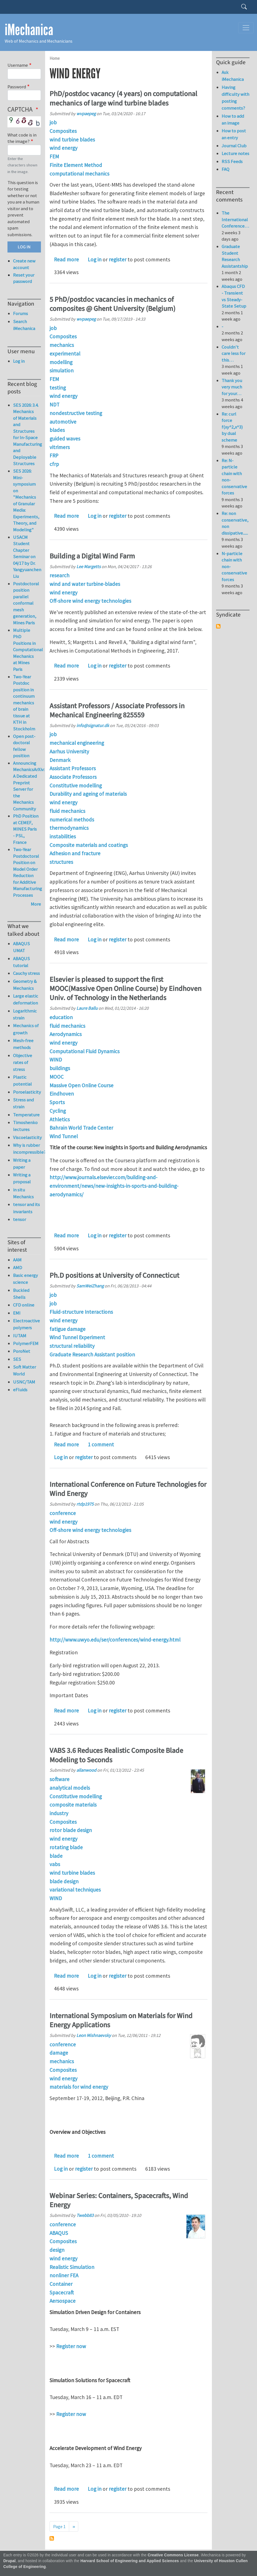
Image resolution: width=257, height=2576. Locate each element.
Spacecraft (62, 2292)
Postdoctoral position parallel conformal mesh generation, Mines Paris (26, 603)
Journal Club (234, 146)
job (53, 122)
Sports (57, 1102)
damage (59, 2052)
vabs (55, 1864)
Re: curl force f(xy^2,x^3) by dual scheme (232, 427)
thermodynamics (69, 828)
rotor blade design (71, 1830)
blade (56, 1856)
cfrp (54, 464)
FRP (54, 455)
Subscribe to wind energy (52, 2538)
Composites (63, 131)
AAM (17, 1260)
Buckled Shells (21, 1293)
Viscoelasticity (27, 1137)
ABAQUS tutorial (21, 961)
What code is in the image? (22, 138)
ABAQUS (59, 2233)
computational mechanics (79, 173)
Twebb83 (85, 2215)
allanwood (86, 1770)
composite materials (73, 1804)
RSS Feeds (232, 161)
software (59, 1779)
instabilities (63, 836)
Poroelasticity (27, 1092)
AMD (17, 1267)
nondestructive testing (76, 413)
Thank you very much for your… (232, 386)
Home (55, 58)
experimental (65, 353)
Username (17, 65)
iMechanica (29, 29)
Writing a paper (21, 1163)
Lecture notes (235, 153)
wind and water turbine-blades (85, 584)
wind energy (63, 148)
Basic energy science (25, 1278)
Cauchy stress (26, 973)
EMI (16, 1313)
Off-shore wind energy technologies (90, 600)
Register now (71, 2346)
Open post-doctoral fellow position (24, 746)
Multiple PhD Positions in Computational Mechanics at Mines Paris (28, 649)
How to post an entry (234, 134)
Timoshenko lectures (25, 1125)
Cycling (58, 1110)
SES (17, 1359)
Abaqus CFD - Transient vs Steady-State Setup (234, 296)
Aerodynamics (66, 1034)
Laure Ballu (87, 1008)
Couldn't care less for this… (233, 353)
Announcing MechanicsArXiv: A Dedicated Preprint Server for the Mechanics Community (29, 786)
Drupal (9, 2561)
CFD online (23, 1305)
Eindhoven (62, 1093)
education (61, 1017)
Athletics (60, 1119)
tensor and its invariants (26, 1207)
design (57, 2250)
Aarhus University (69, 751)
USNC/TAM (24, 1382)
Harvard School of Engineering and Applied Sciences (130, 2561)
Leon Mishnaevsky (93, 2035)
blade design (64, 1881)
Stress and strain (23, 1103)
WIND (56, 1059)
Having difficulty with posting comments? (235, 97)
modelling (61, 362)
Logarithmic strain (25, 1014)
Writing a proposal (22, 1178)
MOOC (57, 1076)
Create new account (24, 264)
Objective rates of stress (22, 1062)
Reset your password (23, 278)
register (117, 259)
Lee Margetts (88, 566)
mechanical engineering (77, 743)
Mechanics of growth (26, 1028)
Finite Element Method (76, 165)
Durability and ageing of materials (88, 793)
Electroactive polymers (26, 1324)
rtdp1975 (85, 1504)
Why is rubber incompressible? (27, 1148)
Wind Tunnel (64, 1136)
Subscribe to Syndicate (218, 626)
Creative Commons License (173, 2555)
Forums (20, 313)
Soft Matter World (24, 1370)
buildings (60, 1068)
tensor (19, 1219)
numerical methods (72, 819)
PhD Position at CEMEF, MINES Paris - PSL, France (25, 829)
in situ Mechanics (23, 1193)
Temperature (26, 1115)
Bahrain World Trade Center (81, 1127)
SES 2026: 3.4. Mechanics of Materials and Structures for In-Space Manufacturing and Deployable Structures (27, 434)
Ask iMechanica (233, 75)
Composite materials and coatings (89, 845)
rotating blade (66, 1847)
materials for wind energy (79, 2086)
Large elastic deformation (25, 999)
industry (59, 1813)
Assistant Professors (73, 768)
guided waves (65, 438)
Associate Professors (73, 777)
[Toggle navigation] (246, 27)
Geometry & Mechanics (25, 984)
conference (63, 1513)
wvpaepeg (86, 113)
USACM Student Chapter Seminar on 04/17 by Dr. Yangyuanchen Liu (27, 556)
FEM (54, 156)
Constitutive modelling (76, 785)
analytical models (70, 1787)
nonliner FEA (64, 2275)
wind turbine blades (72, 139)
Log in (95, 259)
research (59, 575)
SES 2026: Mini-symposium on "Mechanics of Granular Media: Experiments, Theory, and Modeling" (26, 500)
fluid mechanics (67, 811)
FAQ (225, 169)
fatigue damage (67, 1329)
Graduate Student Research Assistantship (235, 256)
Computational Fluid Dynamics (85, 1051)
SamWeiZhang (90, 1286)
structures (61, 862)
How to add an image (233, 119)
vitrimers (60, 447)
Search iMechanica (24, 324)
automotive (63, 421)
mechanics (62, 345)
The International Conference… (235, 219)
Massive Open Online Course (81, 1085)
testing (58, 387)
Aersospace (63, 2300)
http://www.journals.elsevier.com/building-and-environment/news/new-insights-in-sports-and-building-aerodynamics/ (114, 1185)
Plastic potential (22, 1080)
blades (57, 430)
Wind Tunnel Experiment (77, 1337)
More (36, 904)
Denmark (60, 760)
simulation (62, 370)
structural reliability (72, 1346)
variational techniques (75, 1889)
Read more (66, 259)
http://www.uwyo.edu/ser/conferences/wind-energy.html (115, 1639)
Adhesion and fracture (75, 853)
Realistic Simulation (72, 2267)
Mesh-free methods (23, 1043)
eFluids (20, 1390)
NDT (54, 404)
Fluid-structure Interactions (81, 1311)
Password (16, 87)
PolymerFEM (25, 1343)
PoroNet (21, 1351)
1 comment (101, 1444)
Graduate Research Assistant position (92, 1354)
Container (61, 2284)
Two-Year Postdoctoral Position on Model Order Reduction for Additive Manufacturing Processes (27, 872)
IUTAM (19, 1336)
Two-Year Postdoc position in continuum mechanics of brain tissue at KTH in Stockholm (24, 703)
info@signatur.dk (92, 725)
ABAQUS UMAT (21, 947)
